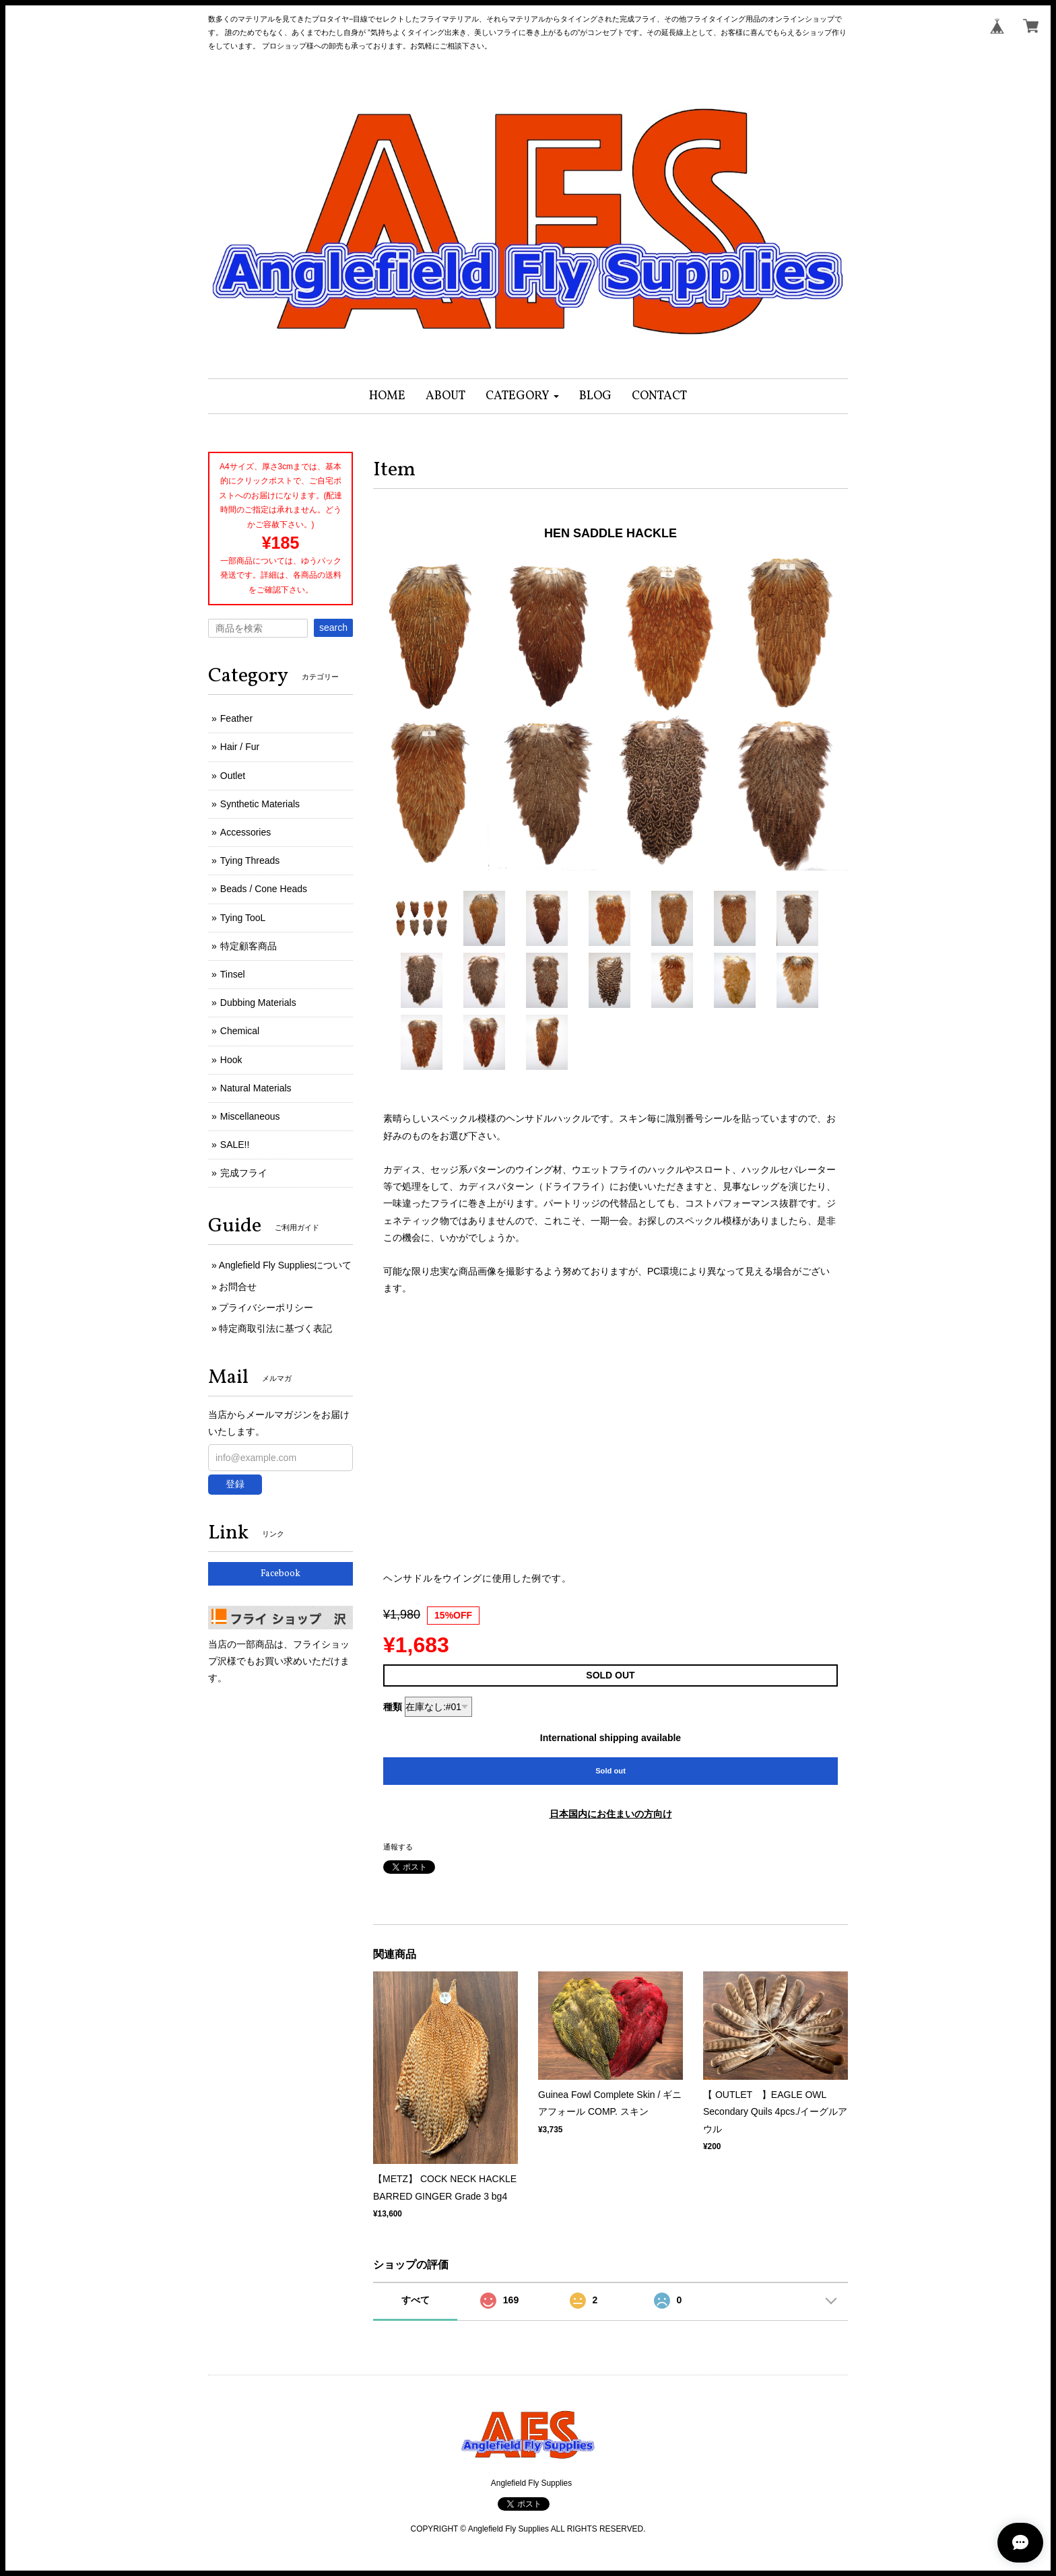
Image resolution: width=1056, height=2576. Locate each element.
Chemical (239, 1030)
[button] (522, 396)
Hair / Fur (239, 746)
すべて (415, 2300)
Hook (231, 1059)
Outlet (232, 775)
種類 (392, 1706)
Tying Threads (249, 860)
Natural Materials (256, 1088)
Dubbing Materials (258, 1002)
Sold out (610, 1771)
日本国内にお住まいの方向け (611, 1813)
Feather (236, 718)
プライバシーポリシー (266, 1307)
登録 (235, 1484)
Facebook (280, 1573)
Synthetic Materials (260, 804)
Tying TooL (242, 917)
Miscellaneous (250, 1116)
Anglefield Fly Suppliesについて (285, 1265)
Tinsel (232, 974)
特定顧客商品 (248, 946)
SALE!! (235, 1144)
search (333, 627)
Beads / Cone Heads (263, 888)
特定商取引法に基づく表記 (275, 1328)
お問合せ (238, 1286)
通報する (398, 1847)
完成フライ (243, 1172)
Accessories (245, 832)
